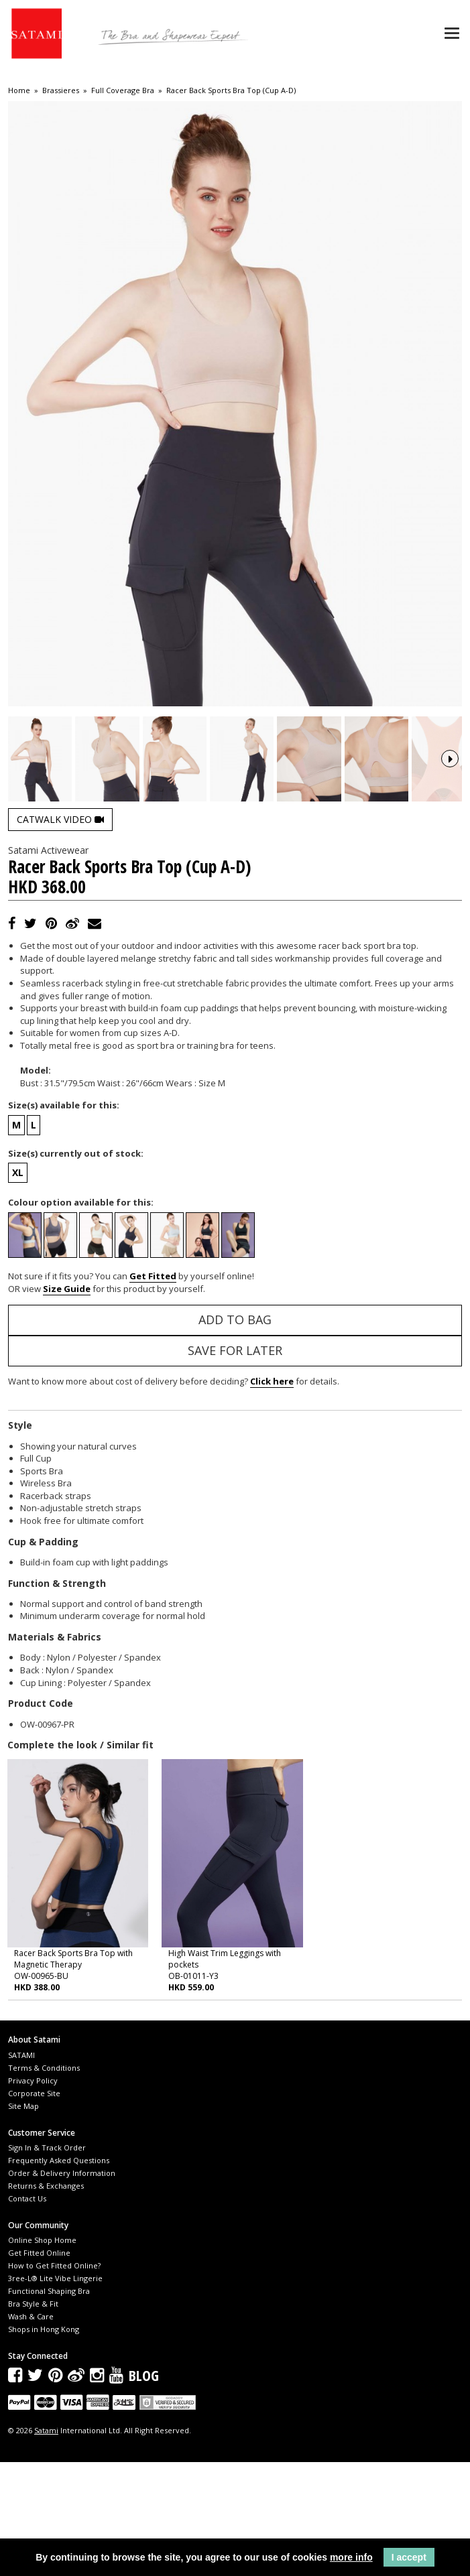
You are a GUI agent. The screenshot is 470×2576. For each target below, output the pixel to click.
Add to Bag (235, 1433)
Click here (272, 1494)
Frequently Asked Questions (58, 2273)
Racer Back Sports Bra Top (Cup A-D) (231, 90)
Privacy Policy (33, 2194)
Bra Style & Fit (33, 2417)
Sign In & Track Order (47, 2261)
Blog (144, 2489)
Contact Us (27, 2312)
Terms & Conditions (44, 2181)
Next (450, 815)
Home (19, 90)
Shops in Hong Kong (43, 2442)
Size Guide (67, 1403)
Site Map (23, 2219)
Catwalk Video (60, 932)
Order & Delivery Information (61, 2286)
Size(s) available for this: (63, 1218)
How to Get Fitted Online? (54, 2379)
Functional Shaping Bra (49, 2404)
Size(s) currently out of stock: (75, 1267)
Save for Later (235, 1464)
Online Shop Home (42, 2353)
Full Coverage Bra (122, 90)
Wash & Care (31, 2430)
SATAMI (21, 2168)
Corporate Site (34, 2206)
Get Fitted (152, 1389)
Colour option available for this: (81, 1316)
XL (17, 1286)
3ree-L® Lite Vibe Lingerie (55, 2391)
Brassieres (60, 90)
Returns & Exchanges (46, 2299)
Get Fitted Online (39, 2366)
